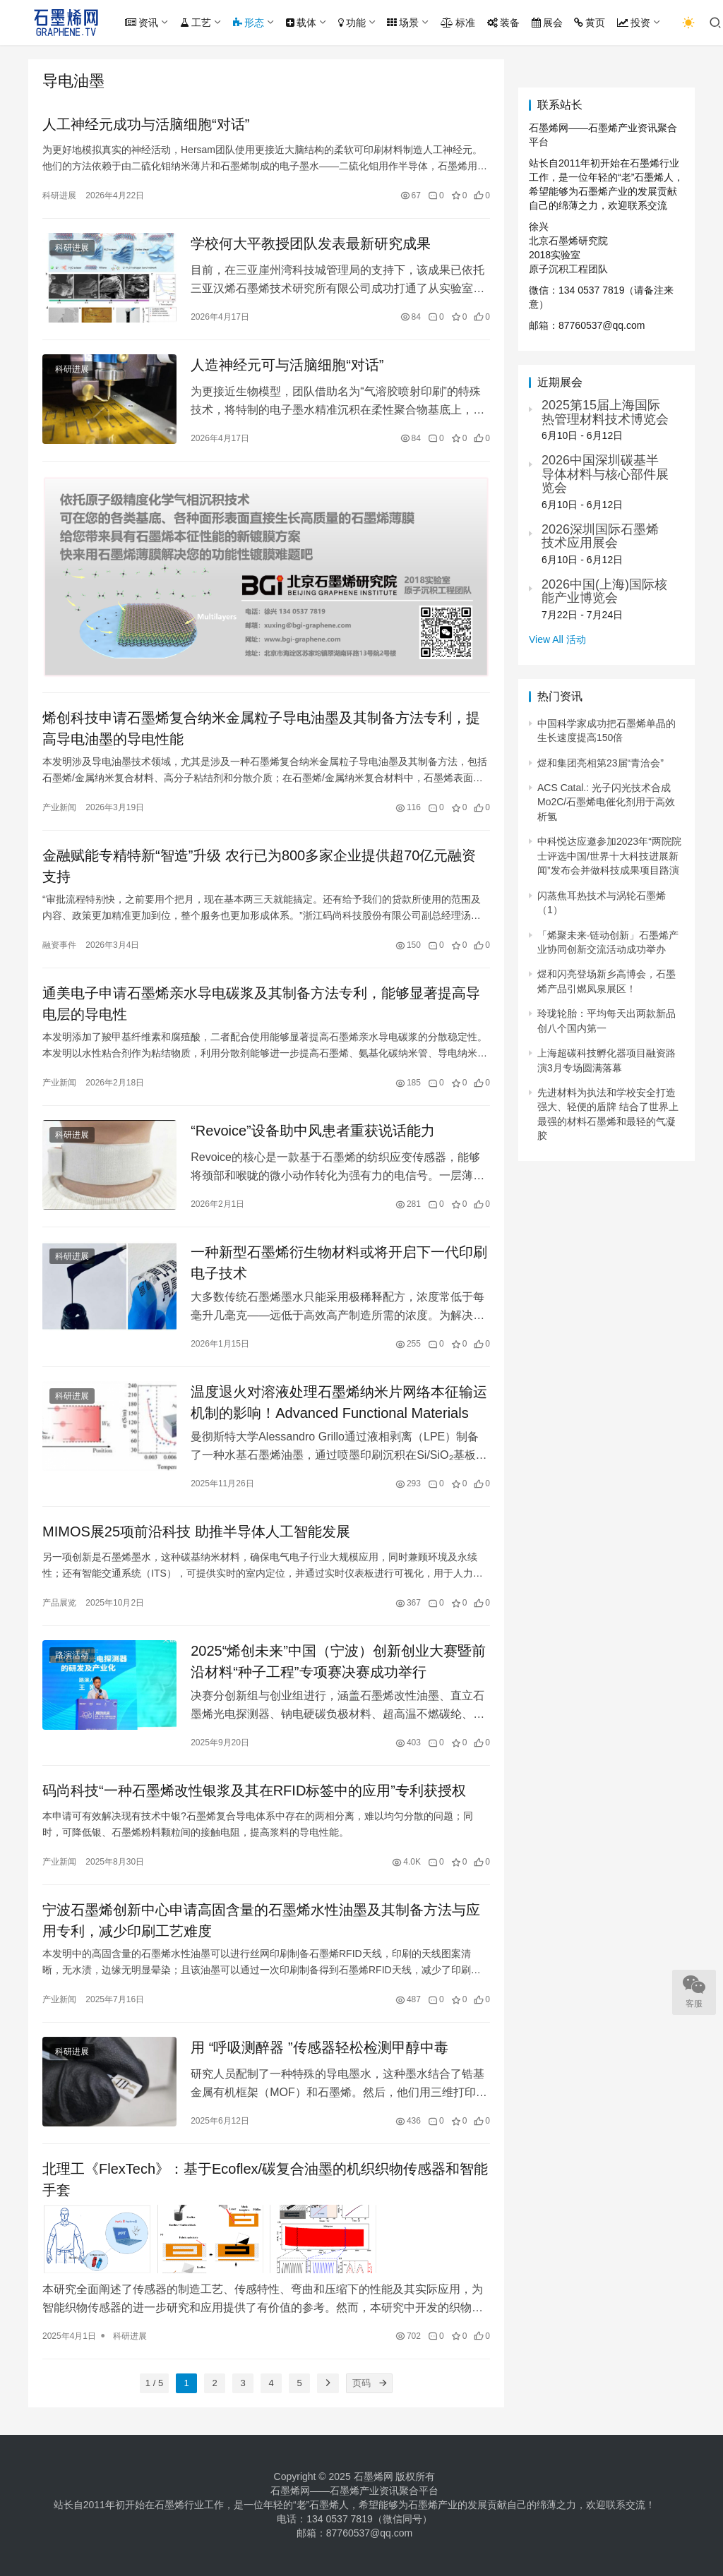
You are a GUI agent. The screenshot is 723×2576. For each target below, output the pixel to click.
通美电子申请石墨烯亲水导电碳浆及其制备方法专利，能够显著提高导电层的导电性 (261, 1003)
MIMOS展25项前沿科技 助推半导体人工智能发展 (196, 1531)
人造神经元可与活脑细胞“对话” (287, 365)
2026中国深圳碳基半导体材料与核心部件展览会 (605, 474)
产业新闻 (59, 807)
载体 (301, 22)
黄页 (589, 22)
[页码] (383, 2383)
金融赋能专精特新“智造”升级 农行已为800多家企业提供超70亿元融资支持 (259, 866)
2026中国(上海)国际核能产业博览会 (604, 591)
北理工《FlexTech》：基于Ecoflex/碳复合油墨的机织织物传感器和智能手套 (265, 2179)
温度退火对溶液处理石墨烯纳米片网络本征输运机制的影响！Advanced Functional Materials (339, 1402)
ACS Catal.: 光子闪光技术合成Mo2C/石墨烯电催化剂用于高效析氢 (606, 802)
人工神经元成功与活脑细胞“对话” (145, 124)
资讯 (141, 22)
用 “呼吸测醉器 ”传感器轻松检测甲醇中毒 (319, 2047)
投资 (633, 22)
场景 (403, 22)
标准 (458, 22)
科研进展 (59, 195)
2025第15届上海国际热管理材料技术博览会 (605, 412)
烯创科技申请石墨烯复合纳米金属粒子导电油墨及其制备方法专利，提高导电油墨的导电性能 (261, 728)
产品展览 (59, 1603)
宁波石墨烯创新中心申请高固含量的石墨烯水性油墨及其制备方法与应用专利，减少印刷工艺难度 (261, 1920)
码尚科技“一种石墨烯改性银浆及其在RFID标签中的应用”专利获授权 (254, 1790)
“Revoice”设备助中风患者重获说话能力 (313, 1130)
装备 (503, 22)
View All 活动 (557, 639)
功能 (352, 22)
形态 (248, 22)
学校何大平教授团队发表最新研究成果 (311, 243)
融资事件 (59, 945)
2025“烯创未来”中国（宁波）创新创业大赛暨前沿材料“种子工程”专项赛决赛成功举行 (338, 1661)
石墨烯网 (373, 2476)
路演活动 (72, 1655)
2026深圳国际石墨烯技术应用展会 (600, 536)
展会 (547, 22)
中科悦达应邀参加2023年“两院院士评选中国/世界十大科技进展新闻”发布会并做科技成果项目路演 (609, 856)
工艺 (195, 22)
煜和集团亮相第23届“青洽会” (600, 763)
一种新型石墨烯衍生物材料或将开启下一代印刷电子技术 (339, 1262)
